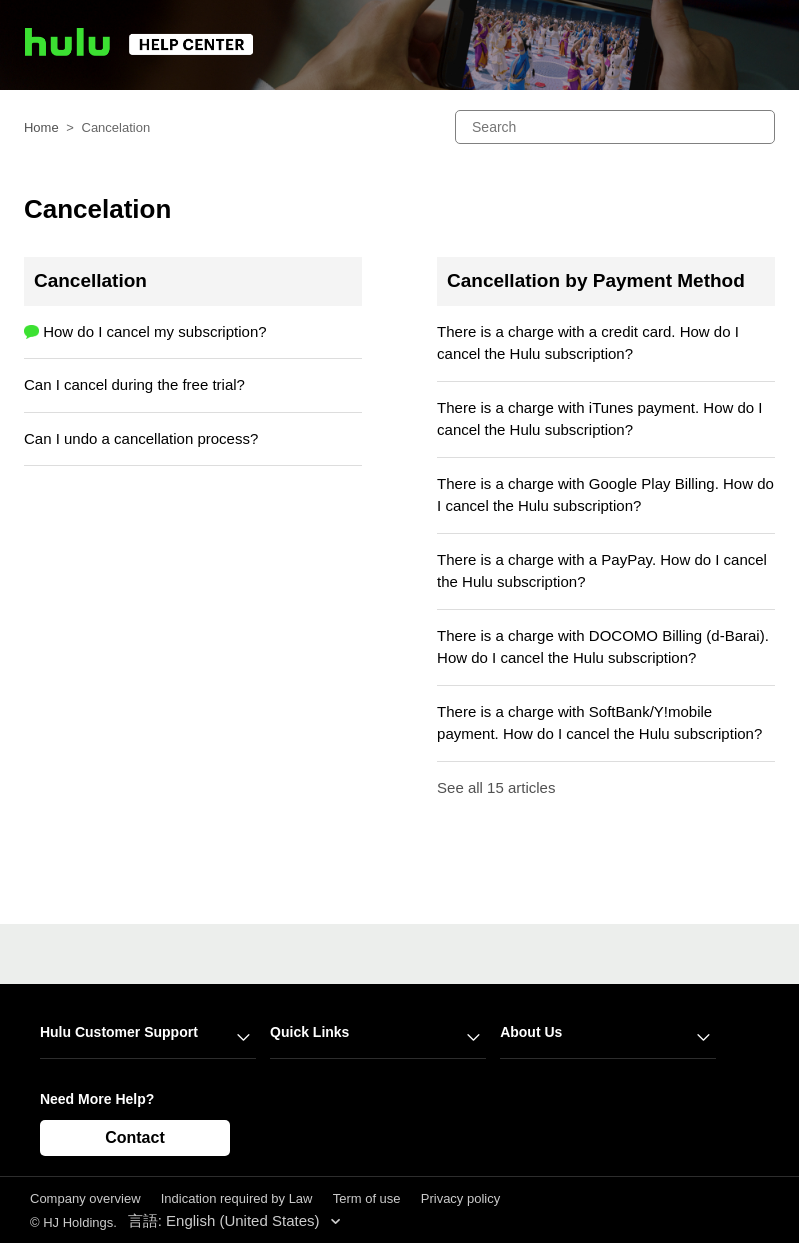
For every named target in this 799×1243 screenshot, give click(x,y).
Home (41, 127)
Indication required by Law (237, 1198)
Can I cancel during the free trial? (134, 384)
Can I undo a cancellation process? (141, 438)
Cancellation (90, 280)
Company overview (85, 1198)
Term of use (367, 1198)
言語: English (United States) (226, 1220)
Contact (135, 1137)
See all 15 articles (496, 787)
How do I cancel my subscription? (154, 331)
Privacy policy (460, 1198)
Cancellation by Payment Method (596, 280)
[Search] (615, 127)
